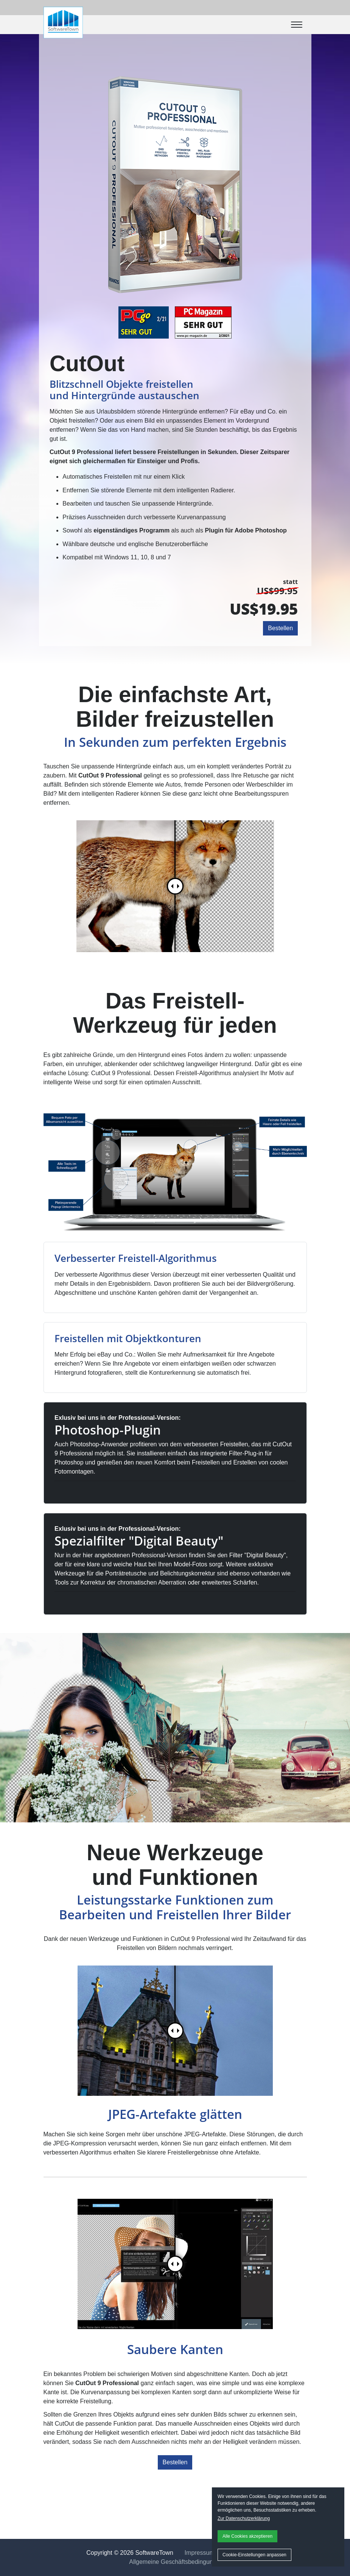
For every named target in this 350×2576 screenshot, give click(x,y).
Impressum (200, 2552)
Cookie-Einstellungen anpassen (254, 2554)
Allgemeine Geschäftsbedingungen (176, 2562)
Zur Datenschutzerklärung (244, 2518)
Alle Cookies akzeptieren (247, 2536)
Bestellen (280, 628)
